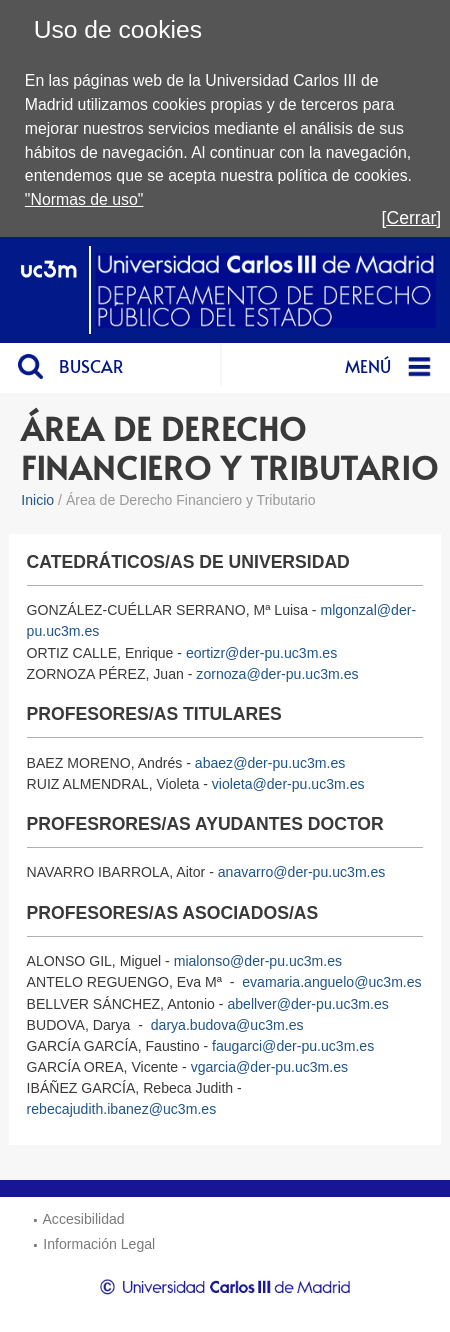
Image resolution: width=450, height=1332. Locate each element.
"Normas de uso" (84, 199)
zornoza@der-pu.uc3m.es (277, 674)
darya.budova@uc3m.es (227, 1025)
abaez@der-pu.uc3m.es (270, 763)
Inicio (37, 500)
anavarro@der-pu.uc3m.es (302, 872)
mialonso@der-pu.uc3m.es (258, 961)
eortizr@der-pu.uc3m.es (261, 653)
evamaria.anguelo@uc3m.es (331, 982)
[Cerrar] (412, 218)
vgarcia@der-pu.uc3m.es (270, 1067)
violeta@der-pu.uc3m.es (288, 784)
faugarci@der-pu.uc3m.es (293, 1046)
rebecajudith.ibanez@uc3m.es (122, 1109)
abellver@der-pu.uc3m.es (307, 1004)
